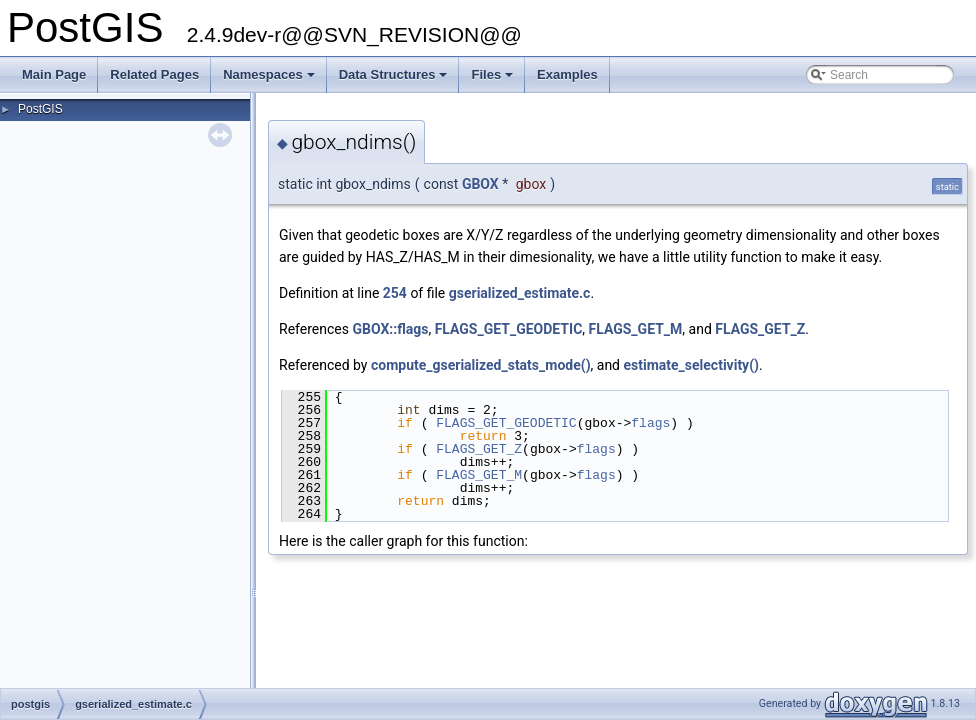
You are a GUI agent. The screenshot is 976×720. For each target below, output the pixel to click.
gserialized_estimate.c (520, 293)
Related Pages (154, 74)
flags (650, 423)
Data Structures (395, 80)
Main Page (54, 74)
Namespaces (270, 80)
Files (493, 80)
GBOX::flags (390, 329)
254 (395, 293)
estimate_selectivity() (691, 365)
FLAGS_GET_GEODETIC (509, 329)
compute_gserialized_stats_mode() (481, 365)
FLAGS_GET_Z (760, 329)
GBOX (480, 184)
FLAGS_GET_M (636, 329)
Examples (567, 74)
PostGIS (40, 109)
